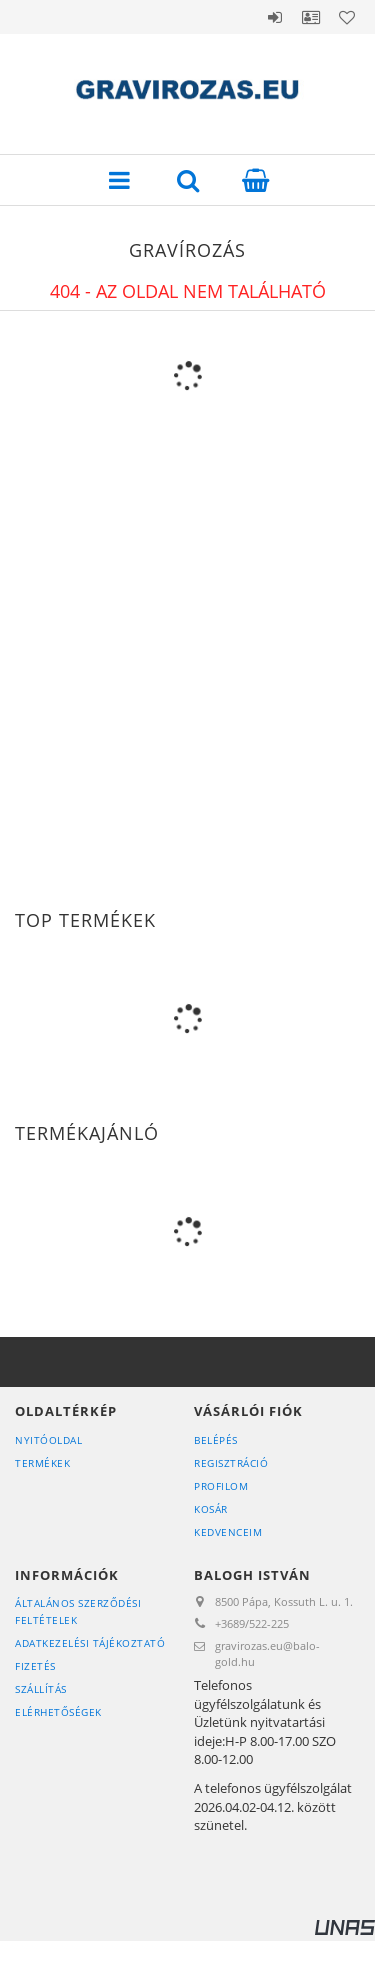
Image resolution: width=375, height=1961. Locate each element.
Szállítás (41, 1689)
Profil (311, 17)
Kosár (211, 1509)
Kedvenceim (228, 1532)
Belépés (275, 17)
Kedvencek (347, 17)
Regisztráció (231, 1463)
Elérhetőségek (58, 1712)
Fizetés (35, 1666)
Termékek (42, 1463)
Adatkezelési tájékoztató (90, 1643)
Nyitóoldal (48, 1440)
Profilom (221, 1486)
